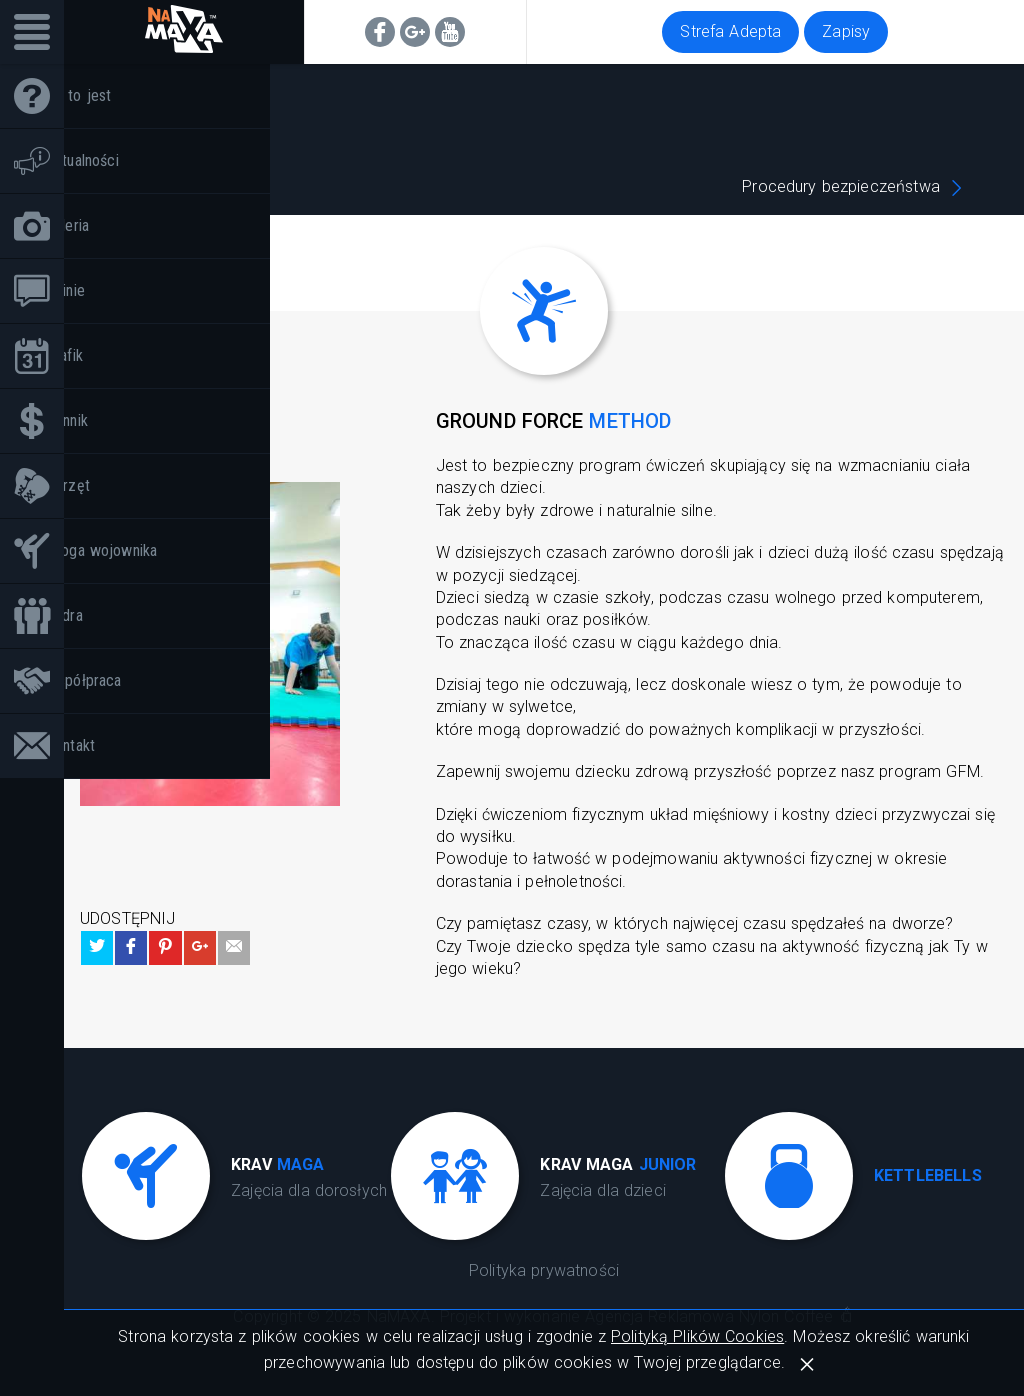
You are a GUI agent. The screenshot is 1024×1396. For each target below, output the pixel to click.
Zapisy (846, 31)
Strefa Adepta (730, 31)
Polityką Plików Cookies (697, 1336)
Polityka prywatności (544, 1270)
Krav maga (227, 186)
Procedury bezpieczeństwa (841, 186)
